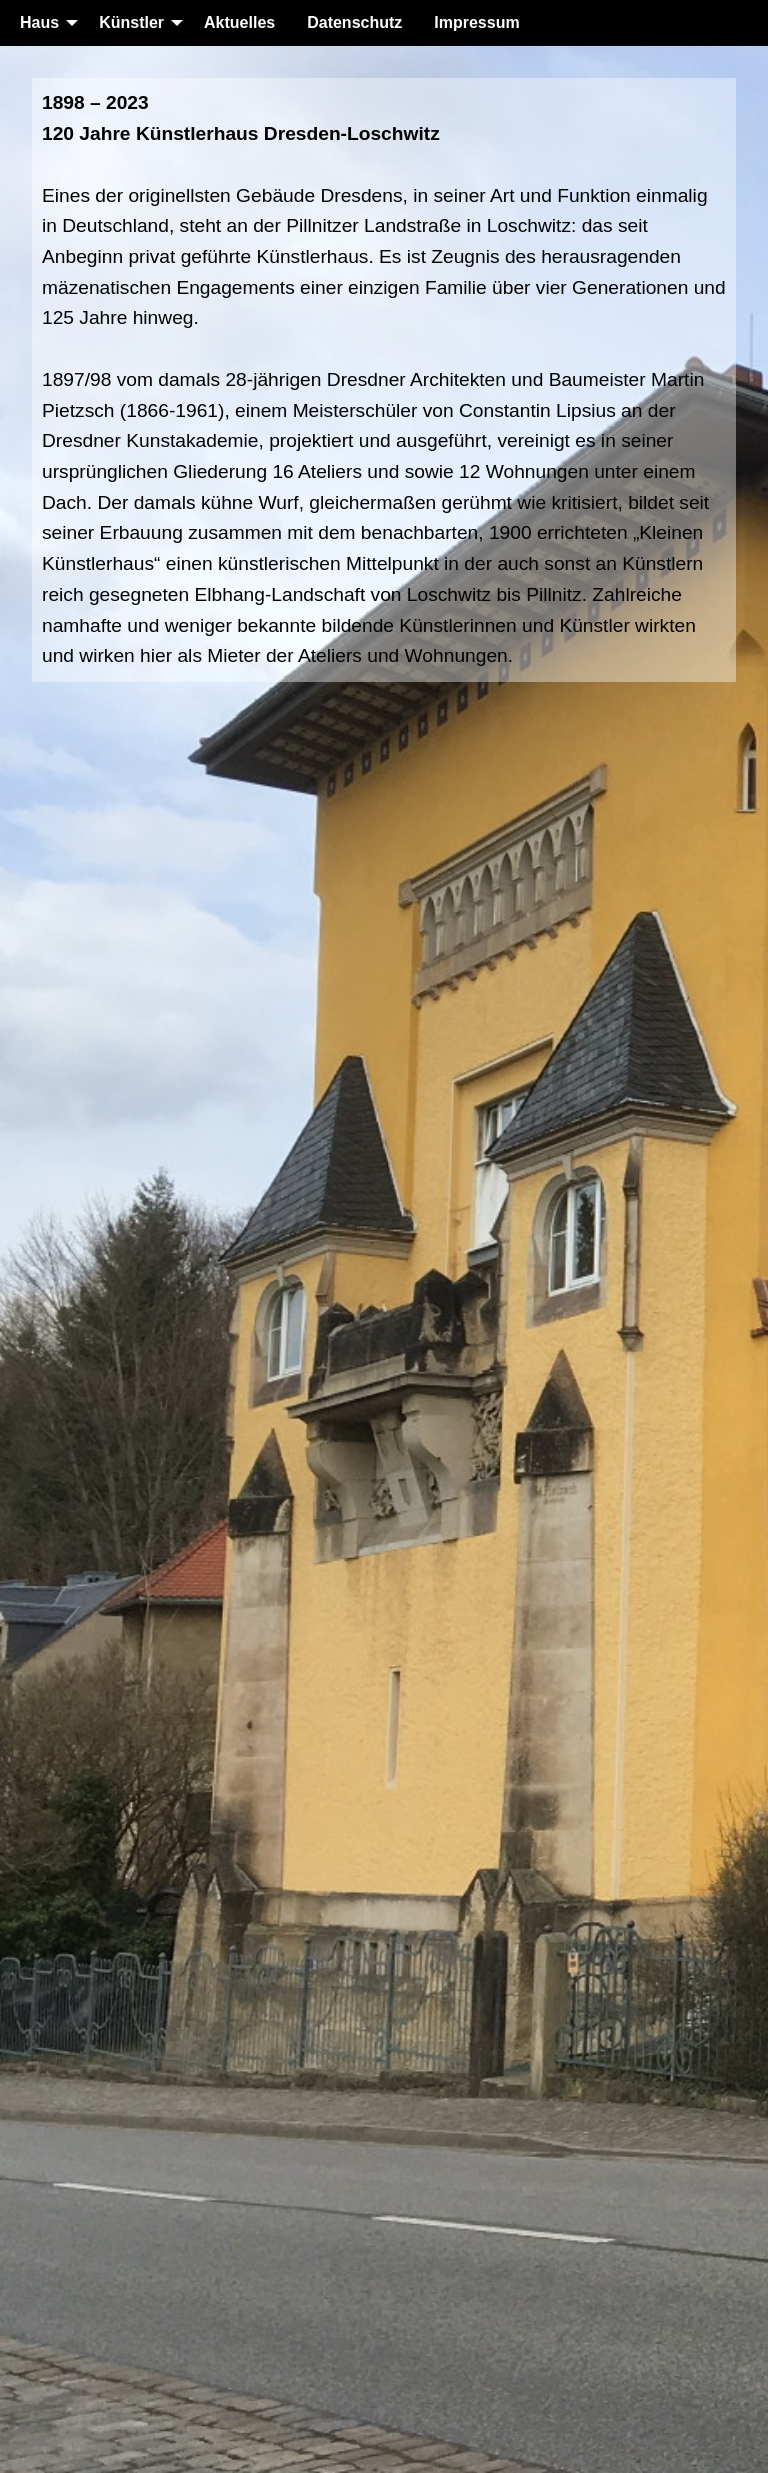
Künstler (131, 22)
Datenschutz (354, 22)
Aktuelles (239, 22)
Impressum (476, 22)
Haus (39, 22)
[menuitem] (43, 23)
